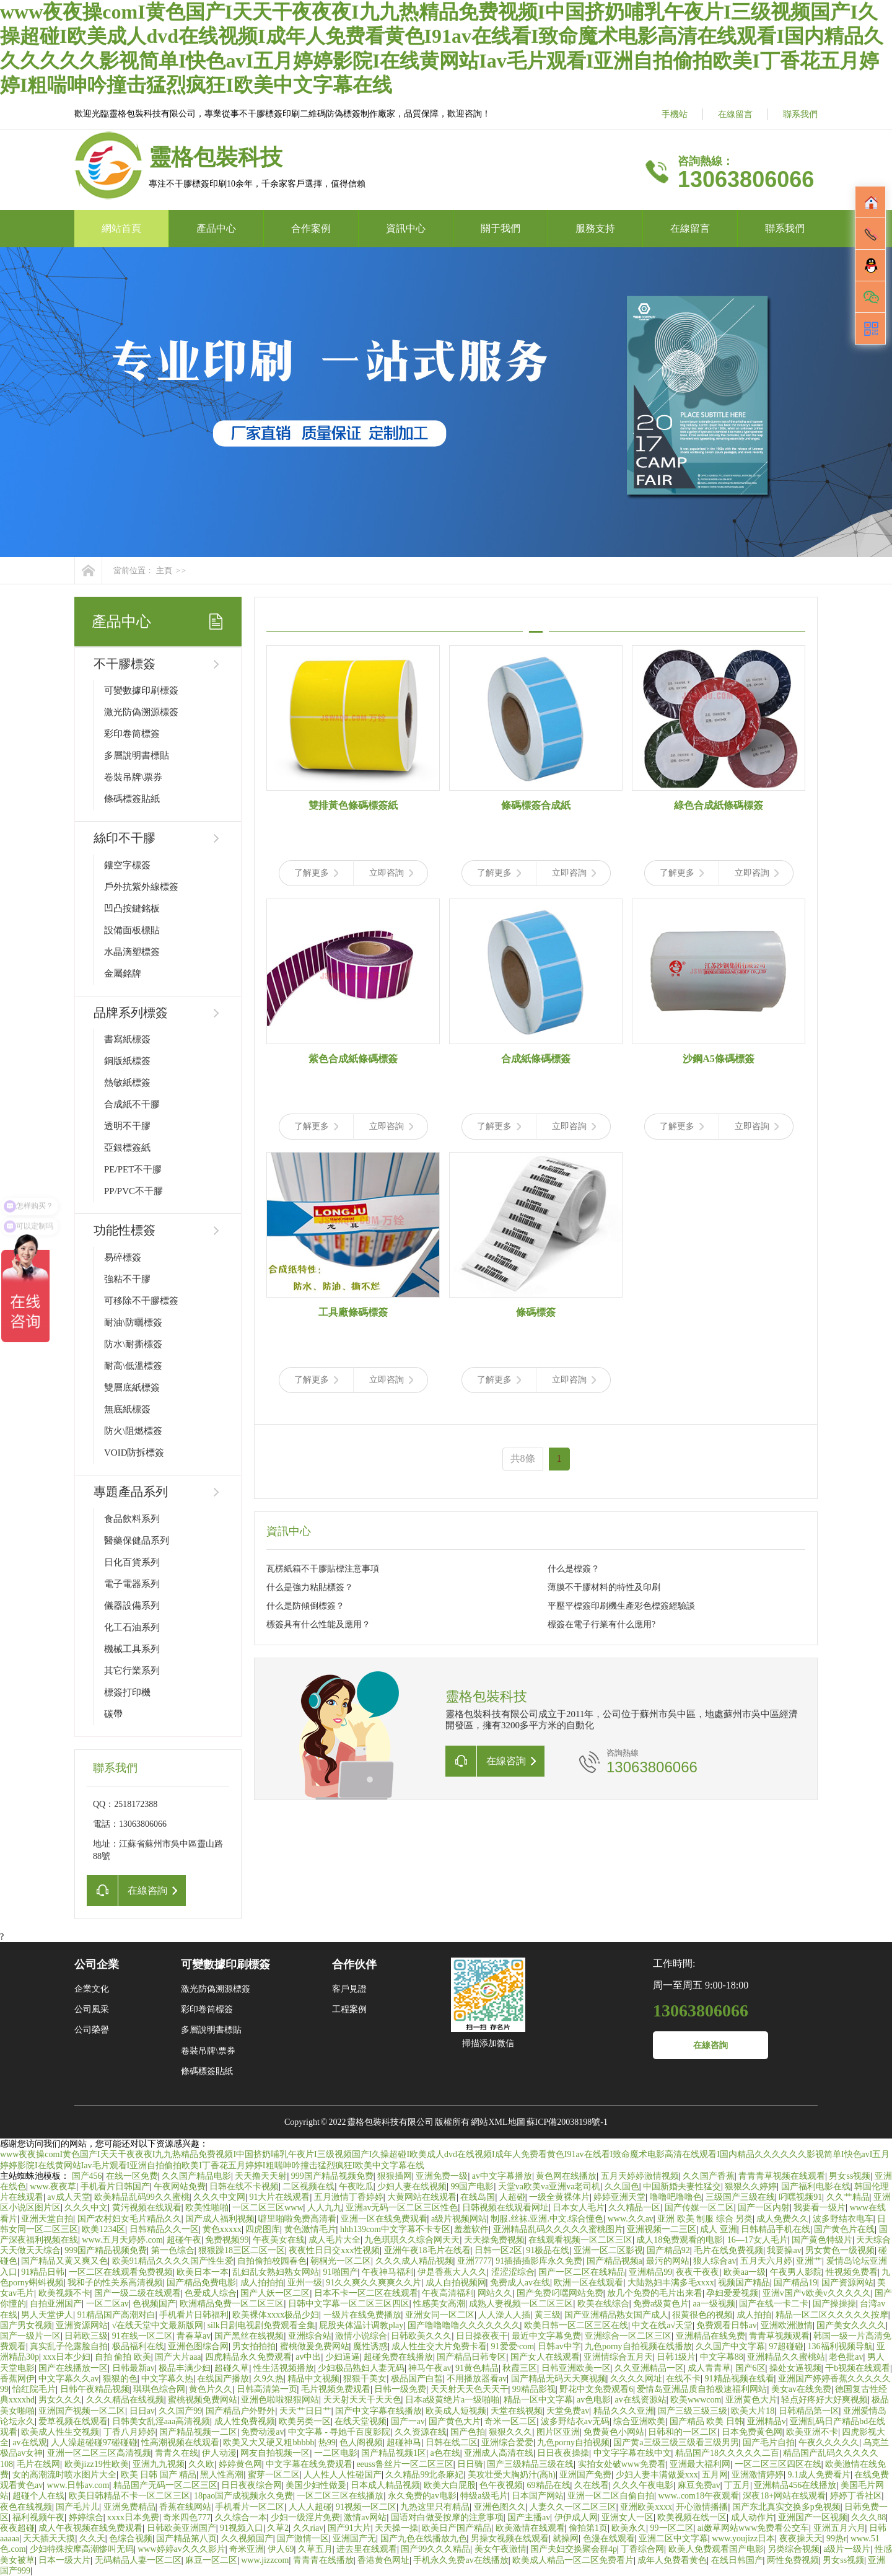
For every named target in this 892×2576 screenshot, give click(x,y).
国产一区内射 (764, 2207)
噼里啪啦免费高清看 (297, 2218)
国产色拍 (467, 2432)
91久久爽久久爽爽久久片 (373, 2282)
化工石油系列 (132, 1627)
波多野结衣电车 (843, 2218)
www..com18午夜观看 (698, 2495)
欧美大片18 (752, 2411)
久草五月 (315, 2549)
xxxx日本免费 (133, 2517)
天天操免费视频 (494, 2239)
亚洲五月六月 (839, 2528)
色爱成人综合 (211, 2293)
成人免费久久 (782, 2218)
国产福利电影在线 (815, 2186)
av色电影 (594, 2399)
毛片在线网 (38, 2464)
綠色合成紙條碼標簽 (718, 805)
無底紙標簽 (127, 1409)
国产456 (87, 2176)
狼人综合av (714, 2261)
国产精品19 (795, 2282)
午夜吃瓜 (356, 2186)
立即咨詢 (391, 872)
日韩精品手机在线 (775, 2229)
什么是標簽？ (574, 1568)
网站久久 (495, 2293)
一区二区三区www (267, 2207)
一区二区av (107, 2303)
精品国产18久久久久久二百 (727, 2453)
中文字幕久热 (167, 2378)
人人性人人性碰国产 (343, 2474)
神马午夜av (429, 2368)
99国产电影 (472, 2186)
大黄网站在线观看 (422, 2197)
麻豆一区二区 (211, 2560)
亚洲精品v (766, 2421)
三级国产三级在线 (740, 2197)
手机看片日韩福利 (194, 2314)
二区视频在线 (308, 2186)
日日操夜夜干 (482, 2336)
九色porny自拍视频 (573, 2442)
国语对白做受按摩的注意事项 (447, 2517)
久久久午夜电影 (643, 2485)
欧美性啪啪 (207, 2207)
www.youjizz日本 (743, 2538)
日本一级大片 (64, 2560)
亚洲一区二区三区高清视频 (99, 2453)
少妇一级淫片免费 (305, 2517)
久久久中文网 (219, 2197)
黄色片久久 (210, 2389)
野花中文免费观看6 (596, 2389)
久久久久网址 (636, 2378)
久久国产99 (180, 2411)
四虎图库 (262, 2229)
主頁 (164, 570)
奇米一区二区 (510, 2421)
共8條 (522, 1458)
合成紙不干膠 (132, 1104)
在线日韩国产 (737, 2560)
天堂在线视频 (517, 2411)
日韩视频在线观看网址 (505, 2207)
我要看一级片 (820, 2207)
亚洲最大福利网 (700, 2464)
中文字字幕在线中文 (632, 2453)
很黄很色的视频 (702, 2314)
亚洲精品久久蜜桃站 (786, 2357)
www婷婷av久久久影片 (181, 2549)
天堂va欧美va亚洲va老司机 (549, 2186)
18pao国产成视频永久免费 (243, 2495)
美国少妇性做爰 (316, 2485)
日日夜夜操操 (563, 2453)
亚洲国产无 (354, 2538)
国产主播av (528, 2517)
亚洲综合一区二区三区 (628, 2336)
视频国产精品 (744, 2282)
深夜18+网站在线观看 (784, 2495)
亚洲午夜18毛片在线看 (427, 2250)
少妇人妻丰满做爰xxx (657, 2474)
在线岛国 (477, 2197)
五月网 (715, 2474)
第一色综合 (173, 2250)
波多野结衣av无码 (575, 2421)
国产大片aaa (178, 2357)
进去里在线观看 (366, 2549)
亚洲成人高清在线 (498, 2453)
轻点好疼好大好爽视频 (824, 2399)
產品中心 (216, 228)
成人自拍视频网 (456, 2282)
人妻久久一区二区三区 (573, 2507)
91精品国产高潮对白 (116, 2314)
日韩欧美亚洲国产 (181, 2528)
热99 (327, 2442)
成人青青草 (709, 2368)
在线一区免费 (132, 2176)
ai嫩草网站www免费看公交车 (753, 2528)
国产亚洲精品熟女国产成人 (616, 2314)
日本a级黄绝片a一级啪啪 (452, 2399)
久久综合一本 (241, 2517)
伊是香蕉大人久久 (452, 2272)
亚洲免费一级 (442, 2176)
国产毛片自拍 (769, 2442)
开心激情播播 (702, 2507)
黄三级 (548, 2314)
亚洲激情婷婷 (758, 2474)
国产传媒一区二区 (699, 2207)
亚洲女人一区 (627, 2517)
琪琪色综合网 (159, 2389)
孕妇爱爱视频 (732, 2293)
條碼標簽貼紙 (132, 799)
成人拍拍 (754, 2314)
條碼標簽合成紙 (536, 805)
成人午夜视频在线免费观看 (90, 2528)
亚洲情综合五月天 (618, 2357)
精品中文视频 (313, 2378)
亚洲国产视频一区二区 (81, 2411)
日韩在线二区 (452, 2442)
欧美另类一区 (305, 2421)
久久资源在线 (421, 2432)
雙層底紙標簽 (132, 1387)
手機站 (675, 114)
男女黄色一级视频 (840, 2250)
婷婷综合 (86, 2517)
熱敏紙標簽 (127, 1083)
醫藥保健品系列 (136, 1540)
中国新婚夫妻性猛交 (682, 2186)
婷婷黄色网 (240, 2464)
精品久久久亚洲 (623, 2411)
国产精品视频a (614, 2261)
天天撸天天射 (261, 2176)
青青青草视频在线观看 (781, 2176)
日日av (142, 2411)
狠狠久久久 (510, 2432)
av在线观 (29, 2442)
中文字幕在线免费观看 (309, 2464)
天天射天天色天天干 (470, 2389)
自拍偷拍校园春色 (272, 2261)
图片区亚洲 (558, 2432)
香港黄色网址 (383, 2560)
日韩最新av (133, 2368)
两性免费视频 (793, 2560)
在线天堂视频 (360, 2421)
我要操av (784, 2250)
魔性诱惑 (370, 2346)
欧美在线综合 (603, 2303)
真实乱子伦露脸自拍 (69, 2346)
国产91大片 (349, 2528)
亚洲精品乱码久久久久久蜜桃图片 (558, 2229)
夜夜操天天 (801, 2538)
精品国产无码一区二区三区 (165, 2485)
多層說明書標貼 (136, 755)
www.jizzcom (265, 2560)
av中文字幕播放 (502, 2176)
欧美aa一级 (745, 2272)
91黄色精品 (477, 2368)
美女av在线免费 (801, 2389)
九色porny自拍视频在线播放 (638, 2346)
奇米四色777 (187, 2517)
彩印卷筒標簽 (132, 734)
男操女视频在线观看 (510, 2538)
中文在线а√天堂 (662, 2325)
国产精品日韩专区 (471, 2357)
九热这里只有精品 (435, 2507)
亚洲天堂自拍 (47, 2218)
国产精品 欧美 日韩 (706, 2421)
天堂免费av (567, 2411)
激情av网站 (365, 2517)
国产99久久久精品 (435, 2549)
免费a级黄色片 (661, 2303)
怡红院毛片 (34, 2389)
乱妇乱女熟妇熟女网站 (275, 2272)
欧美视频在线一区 (692, 2517)
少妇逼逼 (342, 2357)
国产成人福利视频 (220, 2218)
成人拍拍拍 (262, 2282)
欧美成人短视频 (456, 2411)
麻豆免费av (699, 2485)
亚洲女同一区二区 (439, 2314)
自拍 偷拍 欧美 (123, 2357)
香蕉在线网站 (185, 2507)
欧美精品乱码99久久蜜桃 (142, 2197)
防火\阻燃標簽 (133, 1431)
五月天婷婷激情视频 (640, 2176)
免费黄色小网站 (614, 2432)
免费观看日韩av (726, 2325)
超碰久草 (231, 2368)
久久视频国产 (247, 2538)
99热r (836, 2538)
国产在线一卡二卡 (773, 2303)
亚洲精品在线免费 (710, 2336)
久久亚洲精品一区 (649, 2368)
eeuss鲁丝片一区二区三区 (404, 2464)
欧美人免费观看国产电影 (716, 2549)
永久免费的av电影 (422, 2495)
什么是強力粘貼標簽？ (309, 1587)
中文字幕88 (721, 2357)
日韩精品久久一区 (164, 2229)
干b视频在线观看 (857, 2368)
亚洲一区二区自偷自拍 (610, 2495)
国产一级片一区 (30, 2336)
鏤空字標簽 (127, 865)
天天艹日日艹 (305, 2411)
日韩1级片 (676, 2357)
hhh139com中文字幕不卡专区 (395, 2229)
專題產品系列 (131, 1491)
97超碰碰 (786, 2346)
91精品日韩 (42, 2272)
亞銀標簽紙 (127, 1148)
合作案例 (311, 228)
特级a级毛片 (483, 2495)
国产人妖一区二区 (275, 2293)
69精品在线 (549, 2485)
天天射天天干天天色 (362, 2399)
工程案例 (349, 2009)
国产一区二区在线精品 (581, 2272)
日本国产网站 (538, 2495)
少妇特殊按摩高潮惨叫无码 (82, 2549)
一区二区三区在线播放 (340, 2495)
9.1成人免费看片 (819, 2474)
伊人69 (281, 2549)
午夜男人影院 (796, 2272)
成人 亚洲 (718, 2229)
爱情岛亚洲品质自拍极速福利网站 (702, 2389)
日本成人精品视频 (385, 2485)
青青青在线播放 (323, 2560)
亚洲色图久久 (500, 2507)
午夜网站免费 (180, 2186)
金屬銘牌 (122, 973)
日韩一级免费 (400, 2389)
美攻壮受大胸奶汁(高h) (512, 2474)
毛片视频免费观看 (335, 2389)
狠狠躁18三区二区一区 (241, 2250)
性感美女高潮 (439, 2303)
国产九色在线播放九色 (423, 2538)
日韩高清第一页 (267, 2389)
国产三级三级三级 (692, 2411)
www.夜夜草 (53, 2186)
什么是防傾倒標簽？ (305, 1606)
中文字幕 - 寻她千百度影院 (339, 2432)
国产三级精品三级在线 (530, 2464)
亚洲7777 (474, 2261)
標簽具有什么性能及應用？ (318, 1624)
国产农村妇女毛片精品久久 (129, 2218)
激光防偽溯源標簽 (141, 712)
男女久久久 (60, 2399)
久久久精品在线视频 (125, 2399)
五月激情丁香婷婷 (348, 2197)
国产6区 (750, 2368)
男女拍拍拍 (254, 2346)
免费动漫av (262, 2432)
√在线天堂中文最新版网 (158, 2325)
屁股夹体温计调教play (361, 2325)
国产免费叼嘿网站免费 (560, 2293)
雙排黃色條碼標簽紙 (353, 805)
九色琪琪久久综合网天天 (412, 2239)
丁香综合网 (642, 2549)
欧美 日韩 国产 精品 (159, 2474)
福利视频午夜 (38, 2517)
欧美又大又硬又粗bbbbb (268, 2442)
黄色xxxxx (222, 2229)
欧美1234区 (103, 2229)
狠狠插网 (394, 2176)
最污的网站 (667, 2261)
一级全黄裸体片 (559, 2197)
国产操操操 (834, 2303)
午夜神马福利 (388, 2272)
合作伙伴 (354, 1964)
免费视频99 (226, 2239)
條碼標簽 (536, 1312)
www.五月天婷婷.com (122, 2239)
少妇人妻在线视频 (412, 2186)
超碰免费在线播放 (398, 2357)
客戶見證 (349, 1989)
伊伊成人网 (576, 2517)
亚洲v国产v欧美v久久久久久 (817, 2293)
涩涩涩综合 (513, 2272)
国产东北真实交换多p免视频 (786, 2507)
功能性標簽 (124, 1230)
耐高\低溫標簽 (133, 1366)
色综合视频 (130, 2538)
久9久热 (268, 2378)
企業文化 (91, 1989)
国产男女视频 (26, 2325)
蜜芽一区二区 (274, 2474)
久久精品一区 (634, 2207)
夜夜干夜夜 (697, 2272)
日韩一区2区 (498, 2250)
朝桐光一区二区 (340, 2261)
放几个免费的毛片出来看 (654, 2293)
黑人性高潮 (221, 2474)
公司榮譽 (91, 2029)
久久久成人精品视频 (414, 2261)
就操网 (566, 2538)
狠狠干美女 (365, 2378)
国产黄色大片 (455, 2421)
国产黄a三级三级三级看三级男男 (675, 2442)
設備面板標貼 (132, 930)
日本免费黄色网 (752, 2432)
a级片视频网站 (459, 2218)
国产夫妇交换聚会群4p (573, 2549)
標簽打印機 (127, 1692)
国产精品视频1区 (393, 2453)
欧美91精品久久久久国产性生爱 (173, 2261)
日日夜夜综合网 (251, 2485)
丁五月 (737, 2485)
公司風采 (91, 2009)
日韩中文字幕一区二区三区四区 (348, 2303)
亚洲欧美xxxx (646, 2507)
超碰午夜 (184, 2239)
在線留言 (735, 114)
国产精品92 (668, 2250)
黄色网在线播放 (566, 2176)
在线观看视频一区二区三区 (580, 2239)
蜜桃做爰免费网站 (314, 2346)
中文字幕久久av (68, 2378)
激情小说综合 (361, 2336)
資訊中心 (406, 228)
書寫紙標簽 (127, 1039)
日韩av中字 (559, 2346)
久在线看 (591, 2485)
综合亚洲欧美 (639, 2421)
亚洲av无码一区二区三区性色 (402, 2207)
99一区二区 (672, 2528)
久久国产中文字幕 (730, 2346)
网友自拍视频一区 (275, 2453)
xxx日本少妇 (66, 2357)
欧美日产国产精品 (456, 2528)
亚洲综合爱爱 (507, 2442)
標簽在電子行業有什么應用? (601, 1624)
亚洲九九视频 (159, 2464)
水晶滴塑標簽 (132, 952)
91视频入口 (241, 2528)
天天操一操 (396, 2528)
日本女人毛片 (579, 2207)
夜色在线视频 (26, 2507)
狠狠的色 (120, 2378)
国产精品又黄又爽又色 (64, 2261)
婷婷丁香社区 (856, 2495)
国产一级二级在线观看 (137, 2293)
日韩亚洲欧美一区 (576, 2368)
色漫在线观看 (609, 2538)
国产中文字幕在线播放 (378, 2411)
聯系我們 (800, 114)
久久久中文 (86, 2207)
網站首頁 (121, 228)
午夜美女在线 (279, 2239)
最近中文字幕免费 (546, 2336)
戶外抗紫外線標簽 (141, 887)
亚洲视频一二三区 (661, 2229)
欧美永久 (628, 2528)
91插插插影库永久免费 (539, 2261)
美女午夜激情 (500, 2549)
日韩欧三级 (86, 2336)
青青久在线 (176, 2453)
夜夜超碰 (17, 2528)
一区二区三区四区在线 (778, 2464)
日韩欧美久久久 (421, 2336)
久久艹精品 (848, 2197)
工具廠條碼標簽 (353, 1312)
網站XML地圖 (498, 2122)
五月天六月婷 (766, 2261)
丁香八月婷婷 (129, 2432)
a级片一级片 (846, 2549)
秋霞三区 (519, 2368)
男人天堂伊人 (47, 2314)
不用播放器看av (477, 2378)
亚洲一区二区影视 (608, 2250)
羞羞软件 (471, 2229)
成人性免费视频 (244, 2421)
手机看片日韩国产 (115, 2186)
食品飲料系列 (132, 1519)
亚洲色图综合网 (198, 2346)
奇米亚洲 (246, 2549)
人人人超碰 (310, 2507)
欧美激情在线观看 (530, 2528)
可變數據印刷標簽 (141, 690)
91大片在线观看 (279, 2197)
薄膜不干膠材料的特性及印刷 (604, 1587)
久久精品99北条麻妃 (424, 2474)
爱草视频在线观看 (73, 2421)
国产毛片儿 (77, 2507)
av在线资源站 (640, 2399)
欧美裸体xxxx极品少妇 (275, 2314)
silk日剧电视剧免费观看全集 (261, 2325)
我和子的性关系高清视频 (115, 2282)
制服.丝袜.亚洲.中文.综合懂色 (547, 2218)
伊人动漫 (219, 2453)
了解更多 (316, 872)
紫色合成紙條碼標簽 (353, 1058)
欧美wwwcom (695, 2399)
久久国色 (622, 2186)
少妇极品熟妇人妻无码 (361, 2368)
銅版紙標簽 (127, 1061)
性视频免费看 (852, 2272)
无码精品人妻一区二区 (138, 2560)
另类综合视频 (793, 2549)
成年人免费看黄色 (672, 2560)
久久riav (308, 2528)
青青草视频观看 (779, 2336)
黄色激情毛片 (310, 2229)
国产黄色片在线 (844, 2229)
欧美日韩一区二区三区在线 (576, 2325)
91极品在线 (547, 2250)
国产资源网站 (847, 2282)
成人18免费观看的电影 (679, 2239)
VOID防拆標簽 (134, 1452)
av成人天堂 (68, 2197)
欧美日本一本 (203, 2272)
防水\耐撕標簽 (133, 1344)
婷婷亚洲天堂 (619, 2197)
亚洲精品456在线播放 (795, 2485)
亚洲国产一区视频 (812, 2517)
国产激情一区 (303, 2538)
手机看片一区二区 (249, 2507)
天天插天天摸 (49, 2538)
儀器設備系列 (132, 1606)
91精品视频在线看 (739, 2378)
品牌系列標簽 (131, 1012)
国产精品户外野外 (240, 2411)
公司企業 (96, 1964)
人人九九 (324, 2207)
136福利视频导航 (840, 2346)
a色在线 (445, 2453)
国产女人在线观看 (545, 2357)
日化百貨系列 (132, 1562)
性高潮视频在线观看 (180, 2442)
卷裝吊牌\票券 (133, 777)
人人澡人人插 (504, 2314)
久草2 (278, 2528)
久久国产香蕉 (709, 2176)
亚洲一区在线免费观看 (384, 2218)
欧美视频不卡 (64, 2293)
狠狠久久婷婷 (751, 2186)
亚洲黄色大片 (751, 2399)
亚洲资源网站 (82, 2325)
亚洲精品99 (650, 2272)
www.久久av (631, 2218)
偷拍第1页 (588, 2528)
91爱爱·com (513, 2346)
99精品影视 (534, 2389)
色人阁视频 (361, 2442)
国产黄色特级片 (822, 2239)
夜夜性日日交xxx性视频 (334, 2250)
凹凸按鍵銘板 (132, 908)
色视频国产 (154, 2303)
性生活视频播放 (283, 2368)
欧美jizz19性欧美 (96, 2464)
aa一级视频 (714, 2303)
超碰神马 (404, 2442)
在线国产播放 (223, 2378)
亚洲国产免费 (585, 2474)
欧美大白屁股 (450, 2485)
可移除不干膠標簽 (141, 1301)
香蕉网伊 (17, 2378)
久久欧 (201, 2464)
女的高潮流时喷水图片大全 (64, 2474)
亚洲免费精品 (129, 2507)
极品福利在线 (138, 2346)
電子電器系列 (132, 1584)
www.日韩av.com (78, 2485)
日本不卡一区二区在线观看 (366, 2293)
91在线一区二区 (142, 2336)
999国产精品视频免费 (332, 2176)
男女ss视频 (849, 2176)
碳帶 (113, 1714)
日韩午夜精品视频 (94, 2389)
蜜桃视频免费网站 (202, 2399)
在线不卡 (683, 2378)
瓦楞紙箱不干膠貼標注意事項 (322, 1568)
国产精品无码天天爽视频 (558, 2378)
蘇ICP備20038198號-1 (567, 2122)
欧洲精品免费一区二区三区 (232, 2303)
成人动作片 (752, 2517)
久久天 (92, 2538)
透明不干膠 (127, 1126)
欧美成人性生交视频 (60, 2432)
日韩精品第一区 (809, 2411)
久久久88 (868, 2517)
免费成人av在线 (520, 2282)
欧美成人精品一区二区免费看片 (573, 2560)
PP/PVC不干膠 (133, 1191)
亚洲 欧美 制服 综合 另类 (705, 2218)
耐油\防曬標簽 (133, 1322)
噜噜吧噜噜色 (676, 2197)
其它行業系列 (132, 1671)
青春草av (194, 2336)
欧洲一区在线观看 (588, 2282)
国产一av (408, 2421)
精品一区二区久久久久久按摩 (832, 2314)
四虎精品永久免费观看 (248, 2357)
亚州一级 (304, 2282)
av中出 (308, 2357)
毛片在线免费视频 (728, 2250)
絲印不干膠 (124, 838)
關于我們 (500, 228)
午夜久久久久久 (828, 2442)
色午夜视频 (501, 2485)
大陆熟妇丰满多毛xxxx (670, 2282)
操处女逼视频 (795, 2368)
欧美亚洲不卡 (812, 2432)
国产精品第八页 (186, 2538)
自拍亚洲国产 (56, 2303)
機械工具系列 (132, 1649)
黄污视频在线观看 (146, 2207)
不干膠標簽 (124, 663)
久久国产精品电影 (196, 2176)
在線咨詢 (710, 2045)
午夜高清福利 (448, 2293)
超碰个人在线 (38, 2495)
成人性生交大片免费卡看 (439, 2346)
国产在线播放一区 (73, 2368)
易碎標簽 (122, 1257)
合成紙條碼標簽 (536, 1058)
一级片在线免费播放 (362, 2314)
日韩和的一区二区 (682, 2432)
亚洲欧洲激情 (787, 2325)
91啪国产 (340, 2272)
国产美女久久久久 (851, 2325)
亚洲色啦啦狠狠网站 (280, 2399)
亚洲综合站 (309, 2336)
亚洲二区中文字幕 (673, 2538)
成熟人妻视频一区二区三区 (521, 2303)
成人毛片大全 (334, 2239)
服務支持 (595, 228)
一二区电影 (335, 2453)
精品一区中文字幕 (538, 2399)
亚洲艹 (809, 2261)
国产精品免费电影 (201, 2282)
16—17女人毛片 (757, 2239)
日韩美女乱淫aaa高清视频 (161, 2421)
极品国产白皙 (417, 2378)
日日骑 (470, 2464)
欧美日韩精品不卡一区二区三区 (129, 2495)
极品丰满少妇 (185, 2368)
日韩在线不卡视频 (244, 2186)
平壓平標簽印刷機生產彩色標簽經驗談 (621, 1606)
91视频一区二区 (366, 2507)
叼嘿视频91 (800, 2197)
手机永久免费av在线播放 (460, 2560)
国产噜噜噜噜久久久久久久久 (464, 2325)
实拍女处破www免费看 (622, 2464)
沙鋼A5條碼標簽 (718, 1058)
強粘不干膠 (127, 1279)
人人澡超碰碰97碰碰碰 (94, 2442)
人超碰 (512, 2197)
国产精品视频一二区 (198, 2432)
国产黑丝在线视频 (249, 2336)
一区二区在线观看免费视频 (121, 2272)
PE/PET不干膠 (133, 1169)
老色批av (846, 2357)
